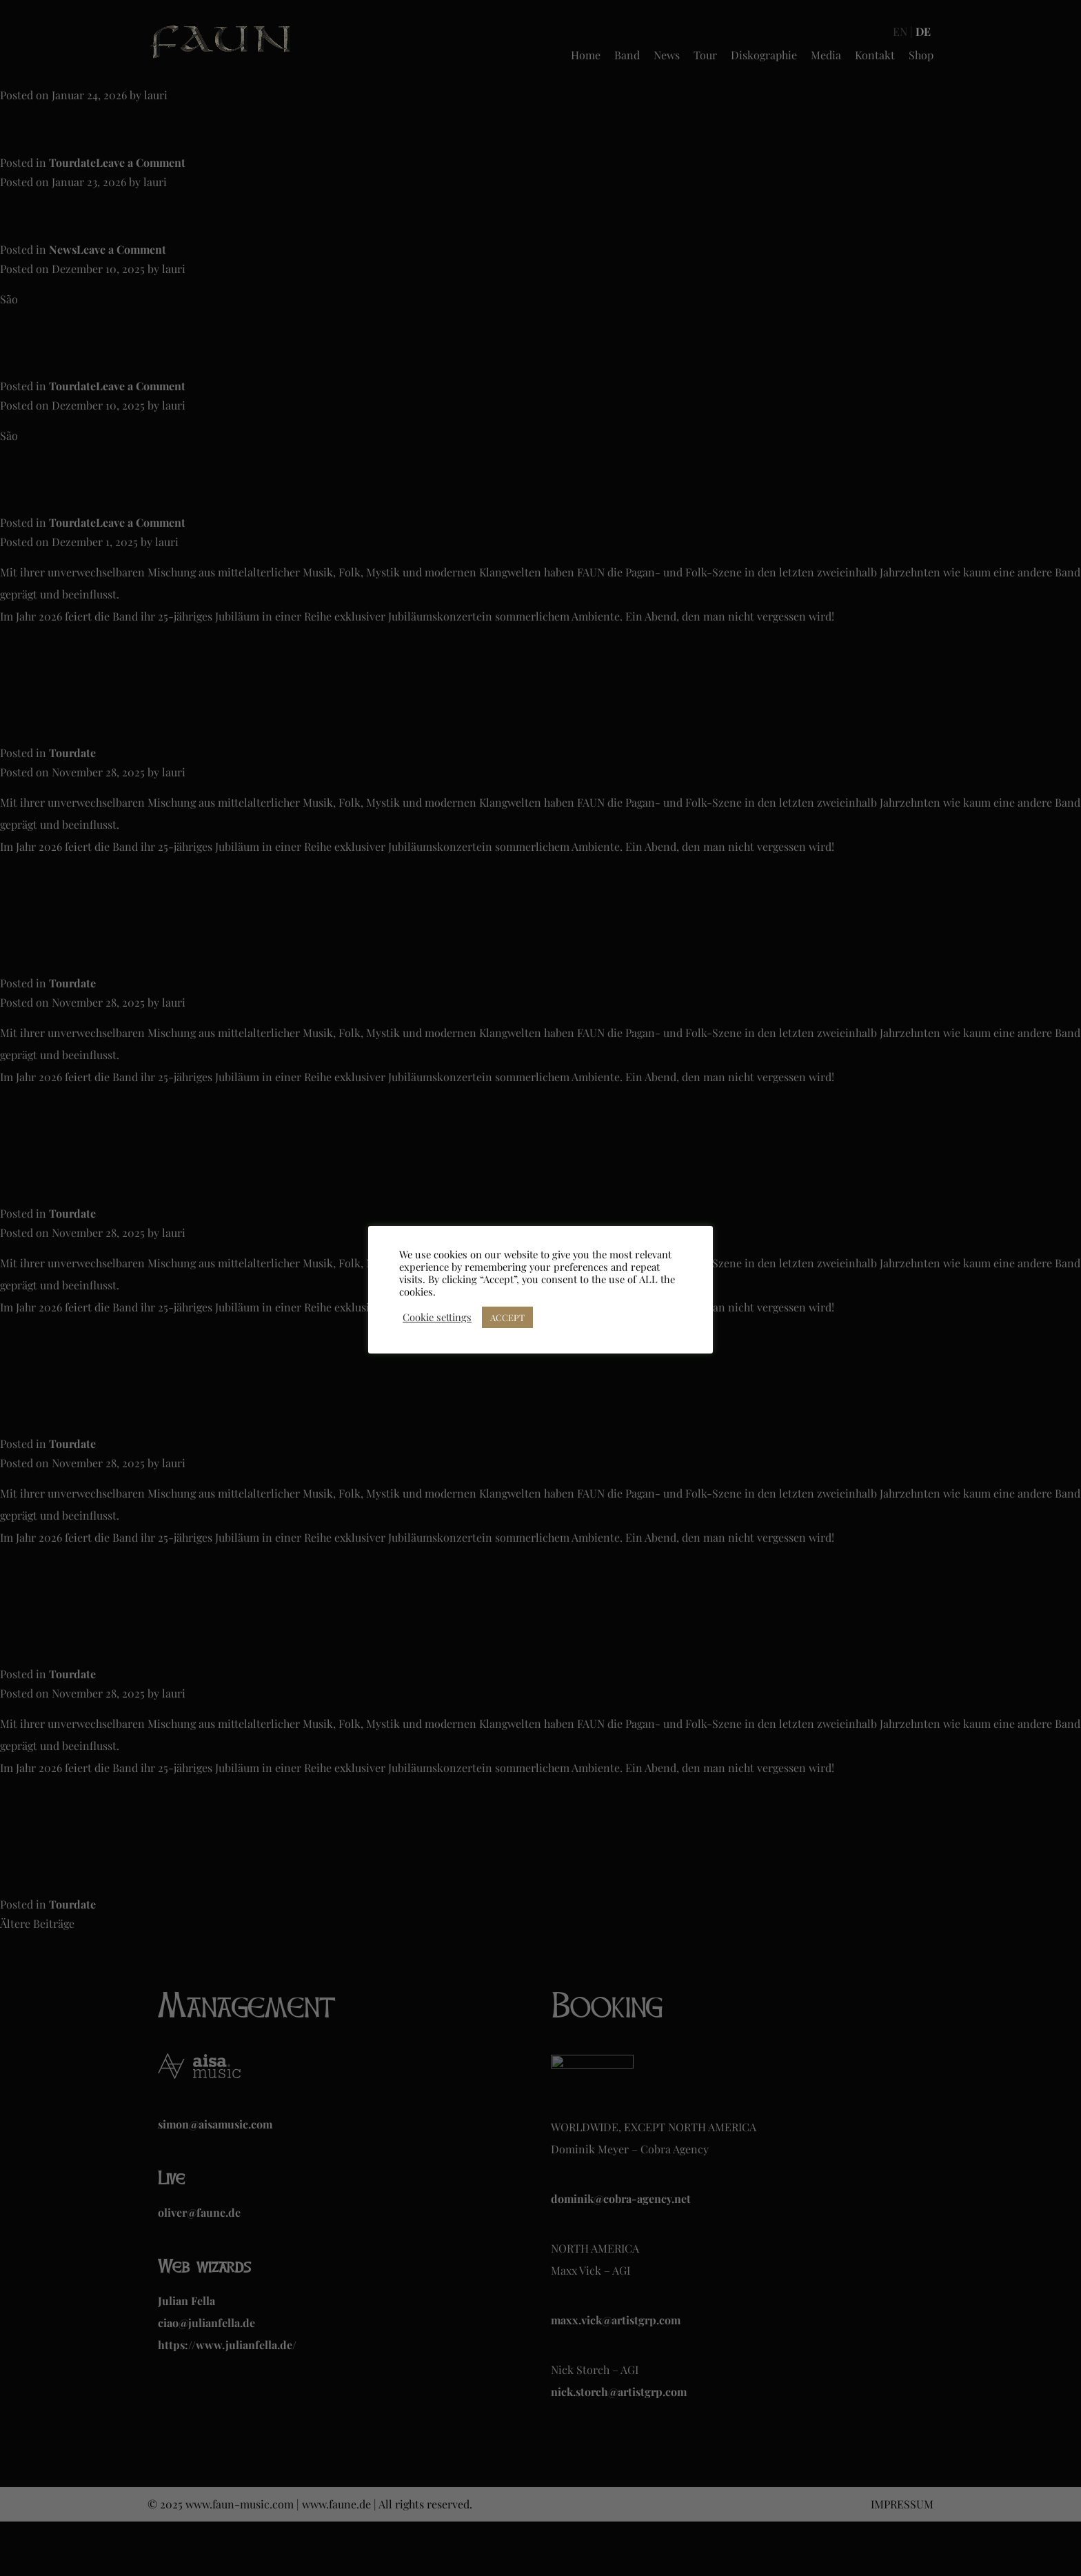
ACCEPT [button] (507, 1317)
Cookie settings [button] (437, 1317)
